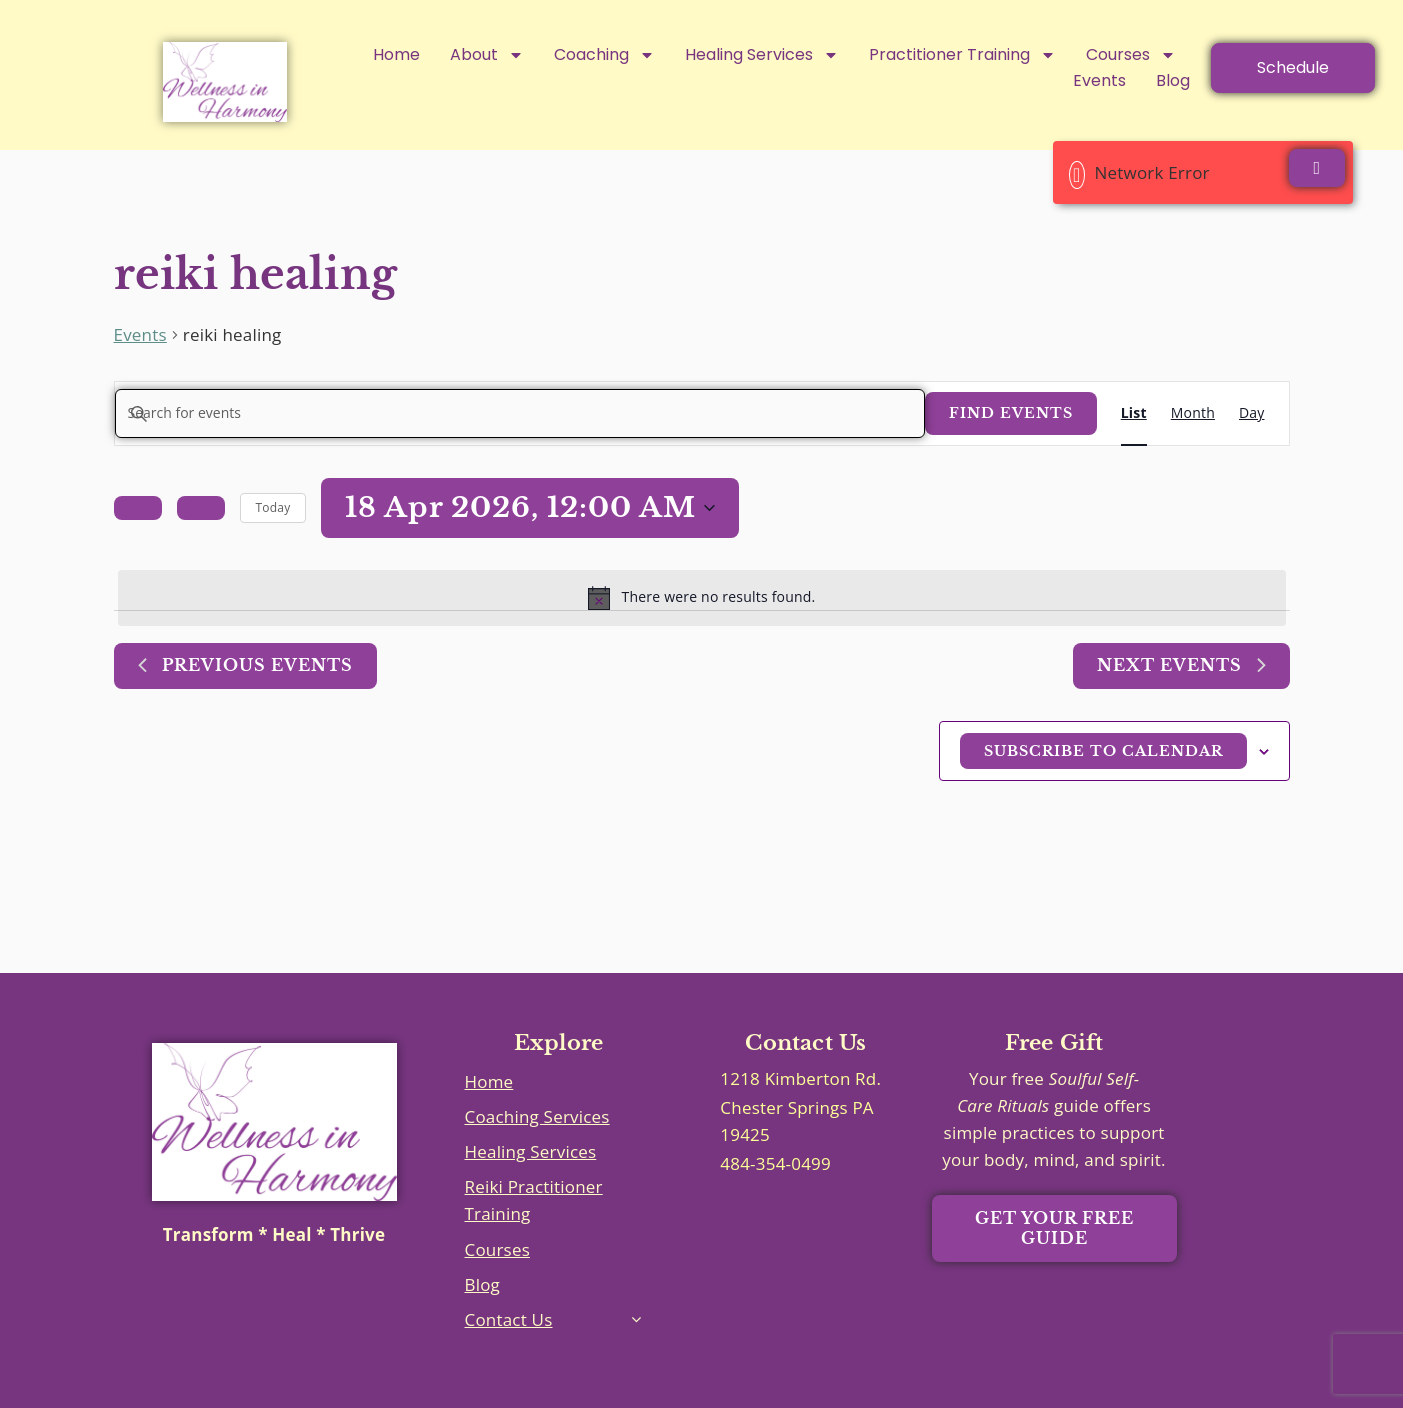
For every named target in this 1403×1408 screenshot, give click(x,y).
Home (396, 54)
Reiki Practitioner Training (534, 1200)
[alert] (702, 598)
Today (273, 507)
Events (1099, 80)
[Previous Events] (138, 508)
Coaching (604, 55)
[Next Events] (201, 508)
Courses (1131, 55)
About (487, 55)
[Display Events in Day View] (1252, 413)
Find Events (1011, 413)
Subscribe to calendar (1103, 751)
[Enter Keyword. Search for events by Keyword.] (520, 413)
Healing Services (762, 55)
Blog (1173, 80)
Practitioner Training (962, 55)
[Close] (1317, 168)
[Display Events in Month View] (1193, 413)
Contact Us (509, 1319)
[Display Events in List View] (1134, 413)
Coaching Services (537, 1116)
